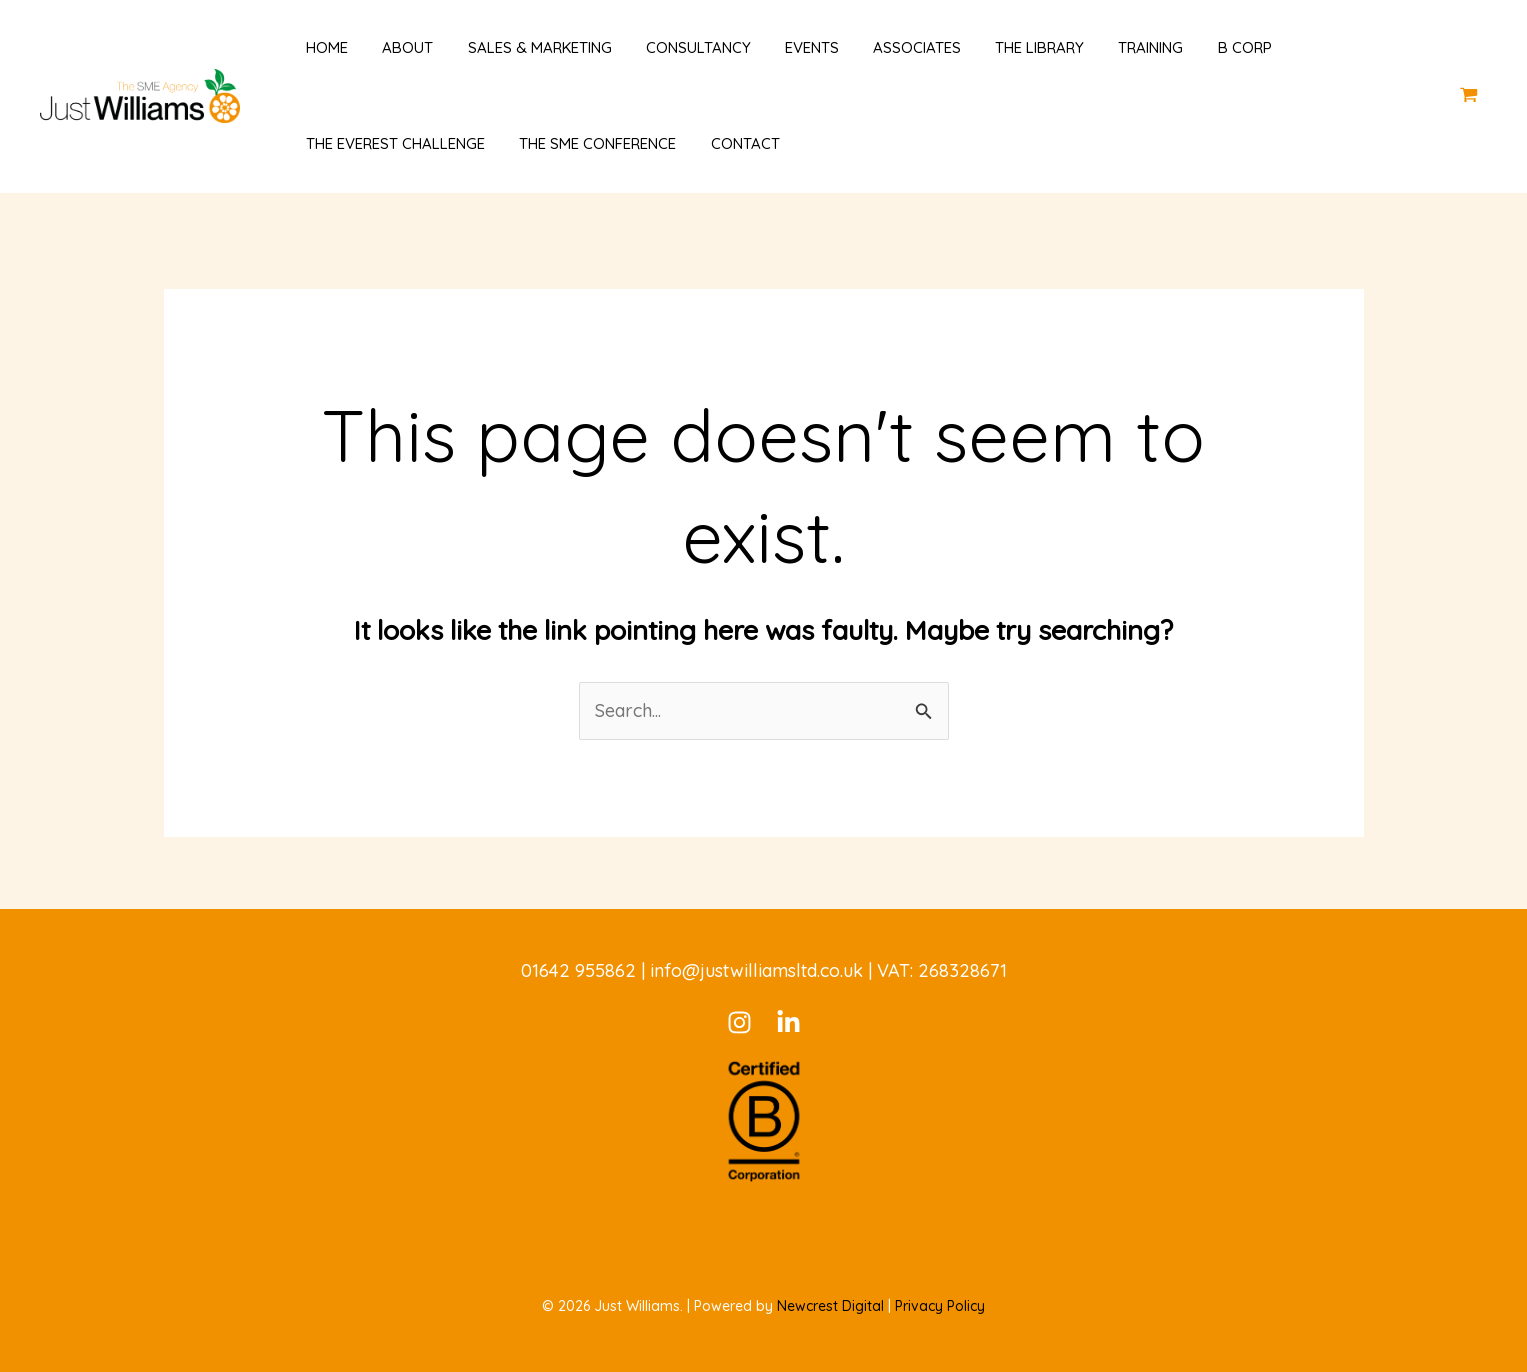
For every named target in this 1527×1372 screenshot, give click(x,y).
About (395, 47)
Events (787, 47)
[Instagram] (739, 1022)
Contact (728, 143)
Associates (888, 47)
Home (319, 47)
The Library (1006, 47)
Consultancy (677, 47)
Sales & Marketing (523, 47)
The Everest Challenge (387, 143)
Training (1113, 47)
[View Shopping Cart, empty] (1469, 95)
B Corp (1203, 47)
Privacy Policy (940, 1306)
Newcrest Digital (830, 1306)
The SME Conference (585, 143)
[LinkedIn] (788, 1022)
